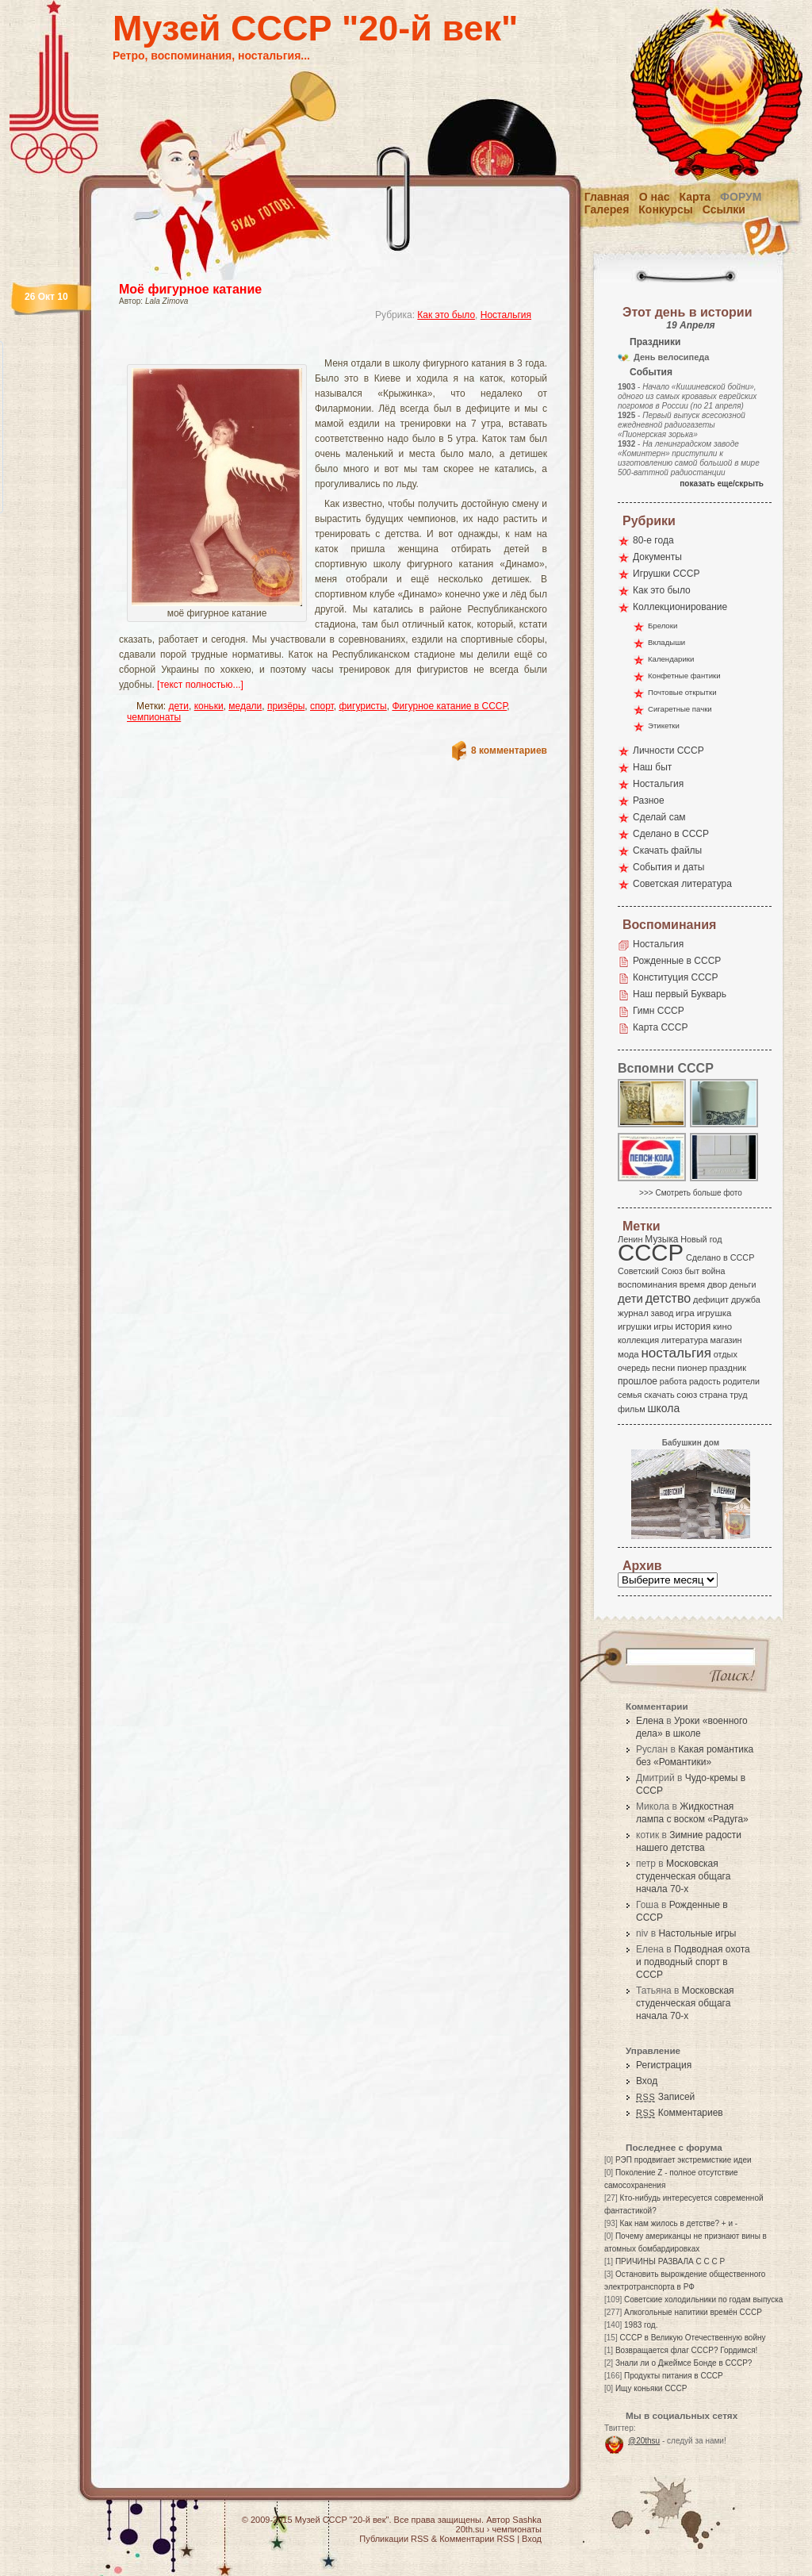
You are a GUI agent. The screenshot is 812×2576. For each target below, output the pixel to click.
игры (662, 1326)
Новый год (701, 1239)
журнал (633, 1313)
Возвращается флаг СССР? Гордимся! (686, 2350)
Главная (607, 196)
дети (179, 706)
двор (717, 1284)
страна (713, 1394)
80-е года (653, 540)
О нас (654, 196)
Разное (649, 800)
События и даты (668, 867)
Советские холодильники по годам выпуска (703, 2299)
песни (663, 1367)
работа (673, 1381)
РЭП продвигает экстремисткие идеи (683, 2160)
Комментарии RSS (477, 2538)
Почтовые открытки (682, 692)
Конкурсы (665, 209)
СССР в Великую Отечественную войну (692, 2337)
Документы (657, 556)
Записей (665, 2096)
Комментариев (679, 2112)
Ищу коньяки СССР (651, 2388)
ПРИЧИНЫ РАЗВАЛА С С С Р (670, 2261)
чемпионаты (154, 717)
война (713, 1271)
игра (685, 1312)
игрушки (635, 1326)
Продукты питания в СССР (673, 2375)
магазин (725, 1340)
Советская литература (682, 883)
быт (691, 1271)
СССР (651, 1252)
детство (668, 1298)
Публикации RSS (393, 2538)
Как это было (446, 315)
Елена (650, 1720)
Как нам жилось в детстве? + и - (678, 2223)
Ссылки (724, 209)
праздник (728, 1367)
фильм (631, 1409)
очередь (634, 1367)
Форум (740, 196)
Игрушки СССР (666, 573)
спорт (322, 706)
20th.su (470, 2529)
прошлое (637, 1381)
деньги (743, 1284)
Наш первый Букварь (679, 994)
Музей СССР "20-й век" (315, 28)
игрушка (714, 1313)
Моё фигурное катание (190, 289)
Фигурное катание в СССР (449, 706)
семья (630, 1394)
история (693, 1326)
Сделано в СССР (671, 833)
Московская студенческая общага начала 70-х (683, 1876)
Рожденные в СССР (677, 960)
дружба (745, 1299)
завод (662, 1313)
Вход (646, 2081)
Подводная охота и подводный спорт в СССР (693, 1962)
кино (722, 1326)
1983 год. (640, 2325)
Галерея (607, 209)
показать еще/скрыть (722, 483)
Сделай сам (659, 817)
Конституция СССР (675, 977)
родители (741, 1381)
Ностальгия (506, 315)
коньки (209, 706)
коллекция (638, 1340)
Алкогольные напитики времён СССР (693, 2312)
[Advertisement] (314, 345)
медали (245, 706)
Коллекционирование (680, 606)
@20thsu (644, 2440)
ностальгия (675, 1353)
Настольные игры (697, 1933)
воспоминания (647, 1284)
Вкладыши (666, 642)
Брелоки (662, 625)
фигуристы (362, 706)
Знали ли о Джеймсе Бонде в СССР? (684, 2363)
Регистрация (663, 2065)
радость (705, 1381)
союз (686, 1394)
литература (684, 1340)
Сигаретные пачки (680, 708)
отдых (725, 1354)
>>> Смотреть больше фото (690, 1192)
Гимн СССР (658, 1010)
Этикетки (664, 725)
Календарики (671, 659)
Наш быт (652, 767)
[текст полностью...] (200, 684)
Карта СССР (660, 1027)
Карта (695, 196)
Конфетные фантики (684, 675)
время (692, 1284)
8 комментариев (509, 750)
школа (663, 1408)
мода (628, 1354)
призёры (285, 706)
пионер (692, 1367)
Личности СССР (668, 750)
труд (738, 1394)
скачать (659, 1394)
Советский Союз (650, 1271)
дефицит (711, 1299)
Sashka (527, 2519)
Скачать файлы (667, 850)
